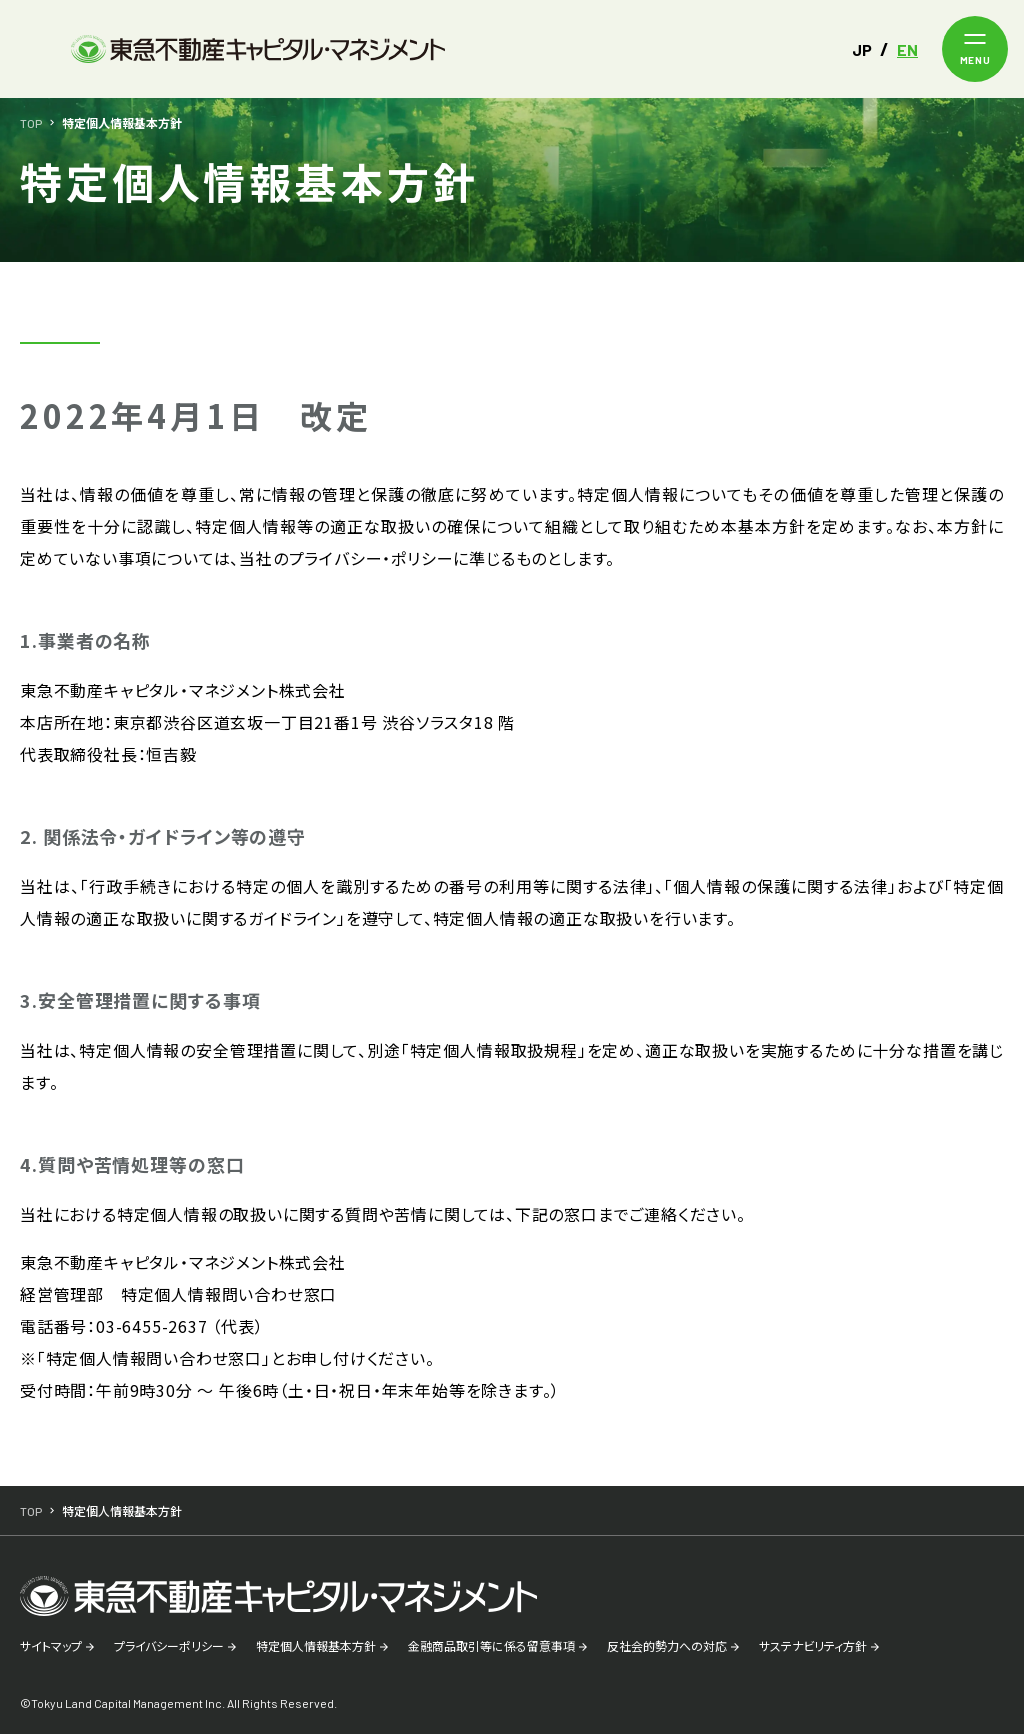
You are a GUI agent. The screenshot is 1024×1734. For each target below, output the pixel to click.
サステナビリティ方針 (813, 1645)
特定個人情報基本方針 (316, 1645)
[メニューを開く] (975, 49)
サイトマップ (51, 1645)
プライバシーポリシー (169, 1645)
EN (907, 49)
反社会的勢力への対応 (667, 1645)
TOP (31, 123)
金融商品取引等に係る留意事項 (491, 1645)
